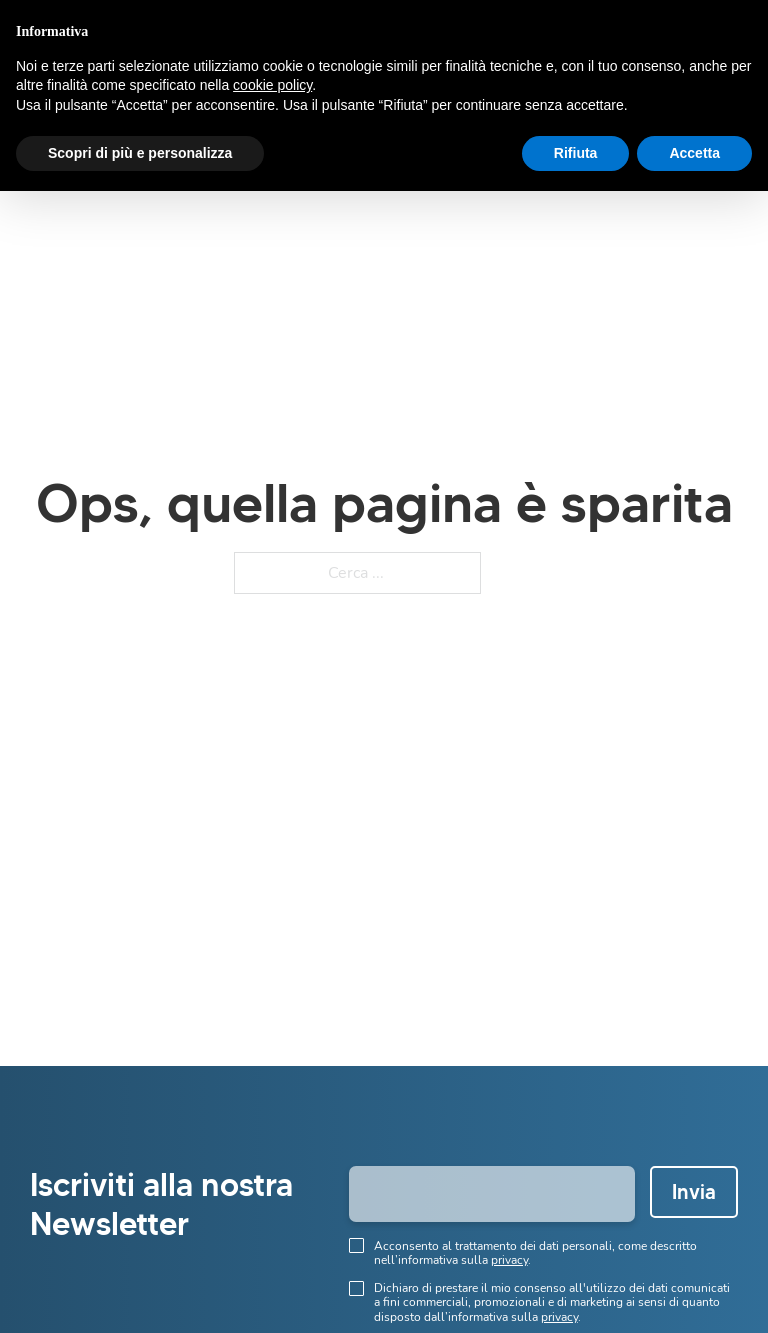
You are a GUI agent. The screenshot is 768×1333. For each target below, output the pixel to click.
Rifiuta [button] (576, 153)
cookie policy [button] (272, 85)
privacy (509, 1260)
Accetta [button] (694, 153)
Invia (694, 1192)
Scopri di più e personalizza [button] (140, 153)
